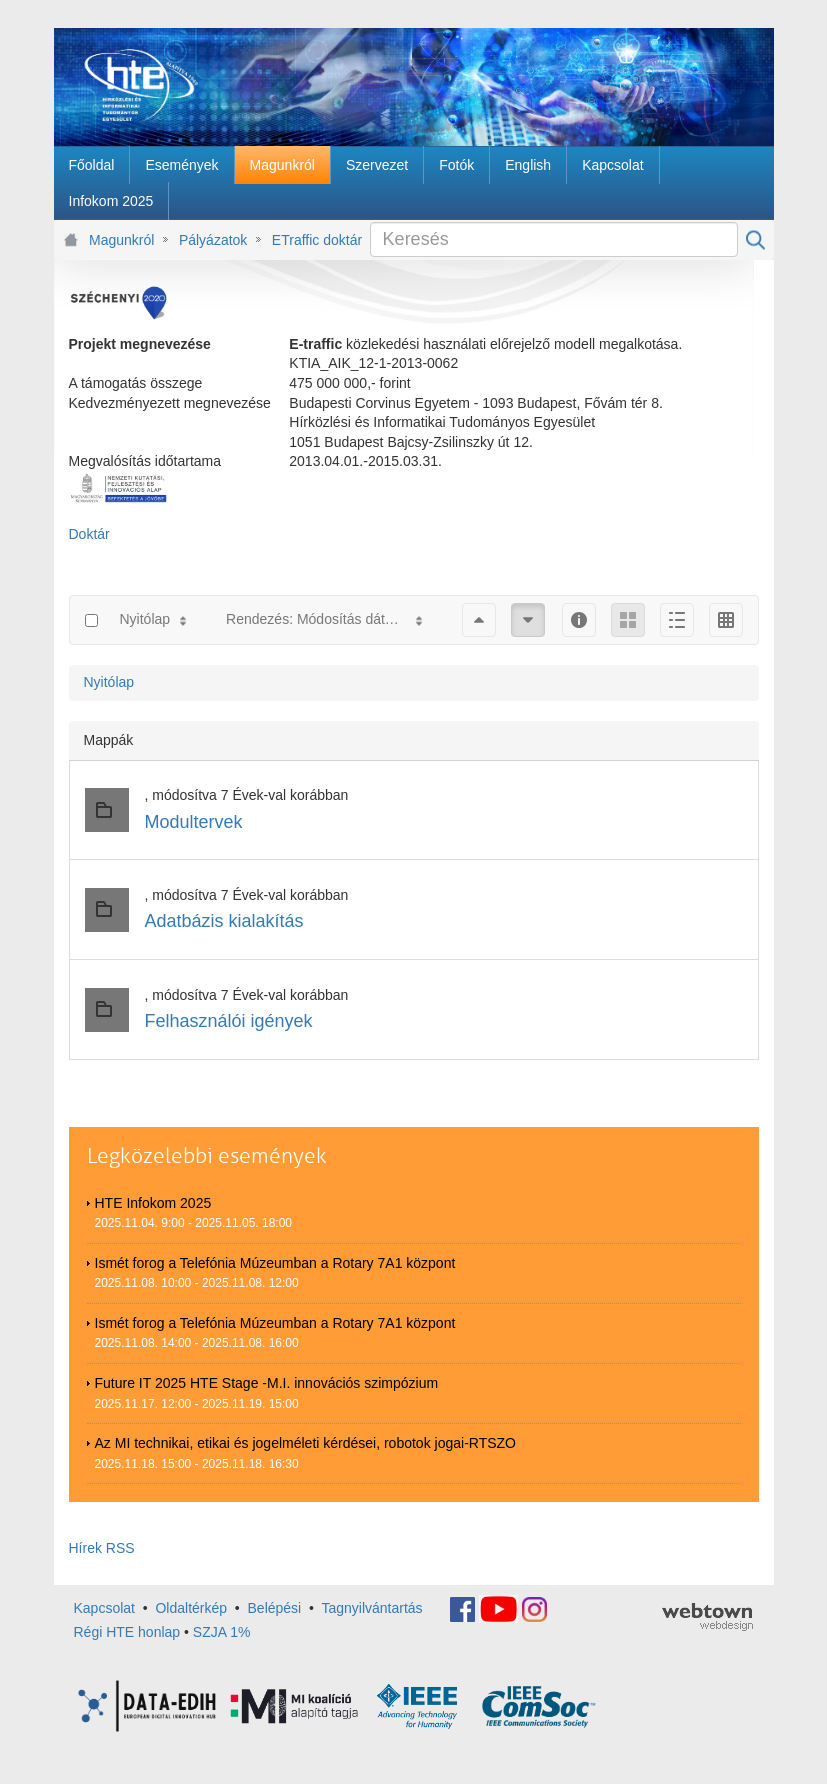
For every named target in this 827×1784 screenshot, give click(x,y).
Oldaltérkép (191, 1608)
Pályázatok (213, 240)
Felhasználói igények (229, 1021)
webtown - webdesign (707, 1617)
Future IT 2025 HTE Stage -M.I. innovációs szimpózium (267, 1383)
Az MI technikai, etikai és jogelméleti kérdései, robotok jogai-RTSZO (305, 1443)
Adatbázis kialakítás (224, 921)
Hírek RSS (102, 1548)
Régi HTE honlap (127, 1632)
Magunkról (121, 240)
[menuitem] (92, 165)
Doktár (89, 534)
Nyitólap (109, 682)
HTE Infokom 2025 (153, 1203)
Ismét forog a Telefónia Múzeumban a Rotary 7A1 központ (275, 1263)
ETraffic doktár (317, 240)
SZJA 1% (222, 1632)
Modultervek (194, 822)
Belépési (275, 1608)
